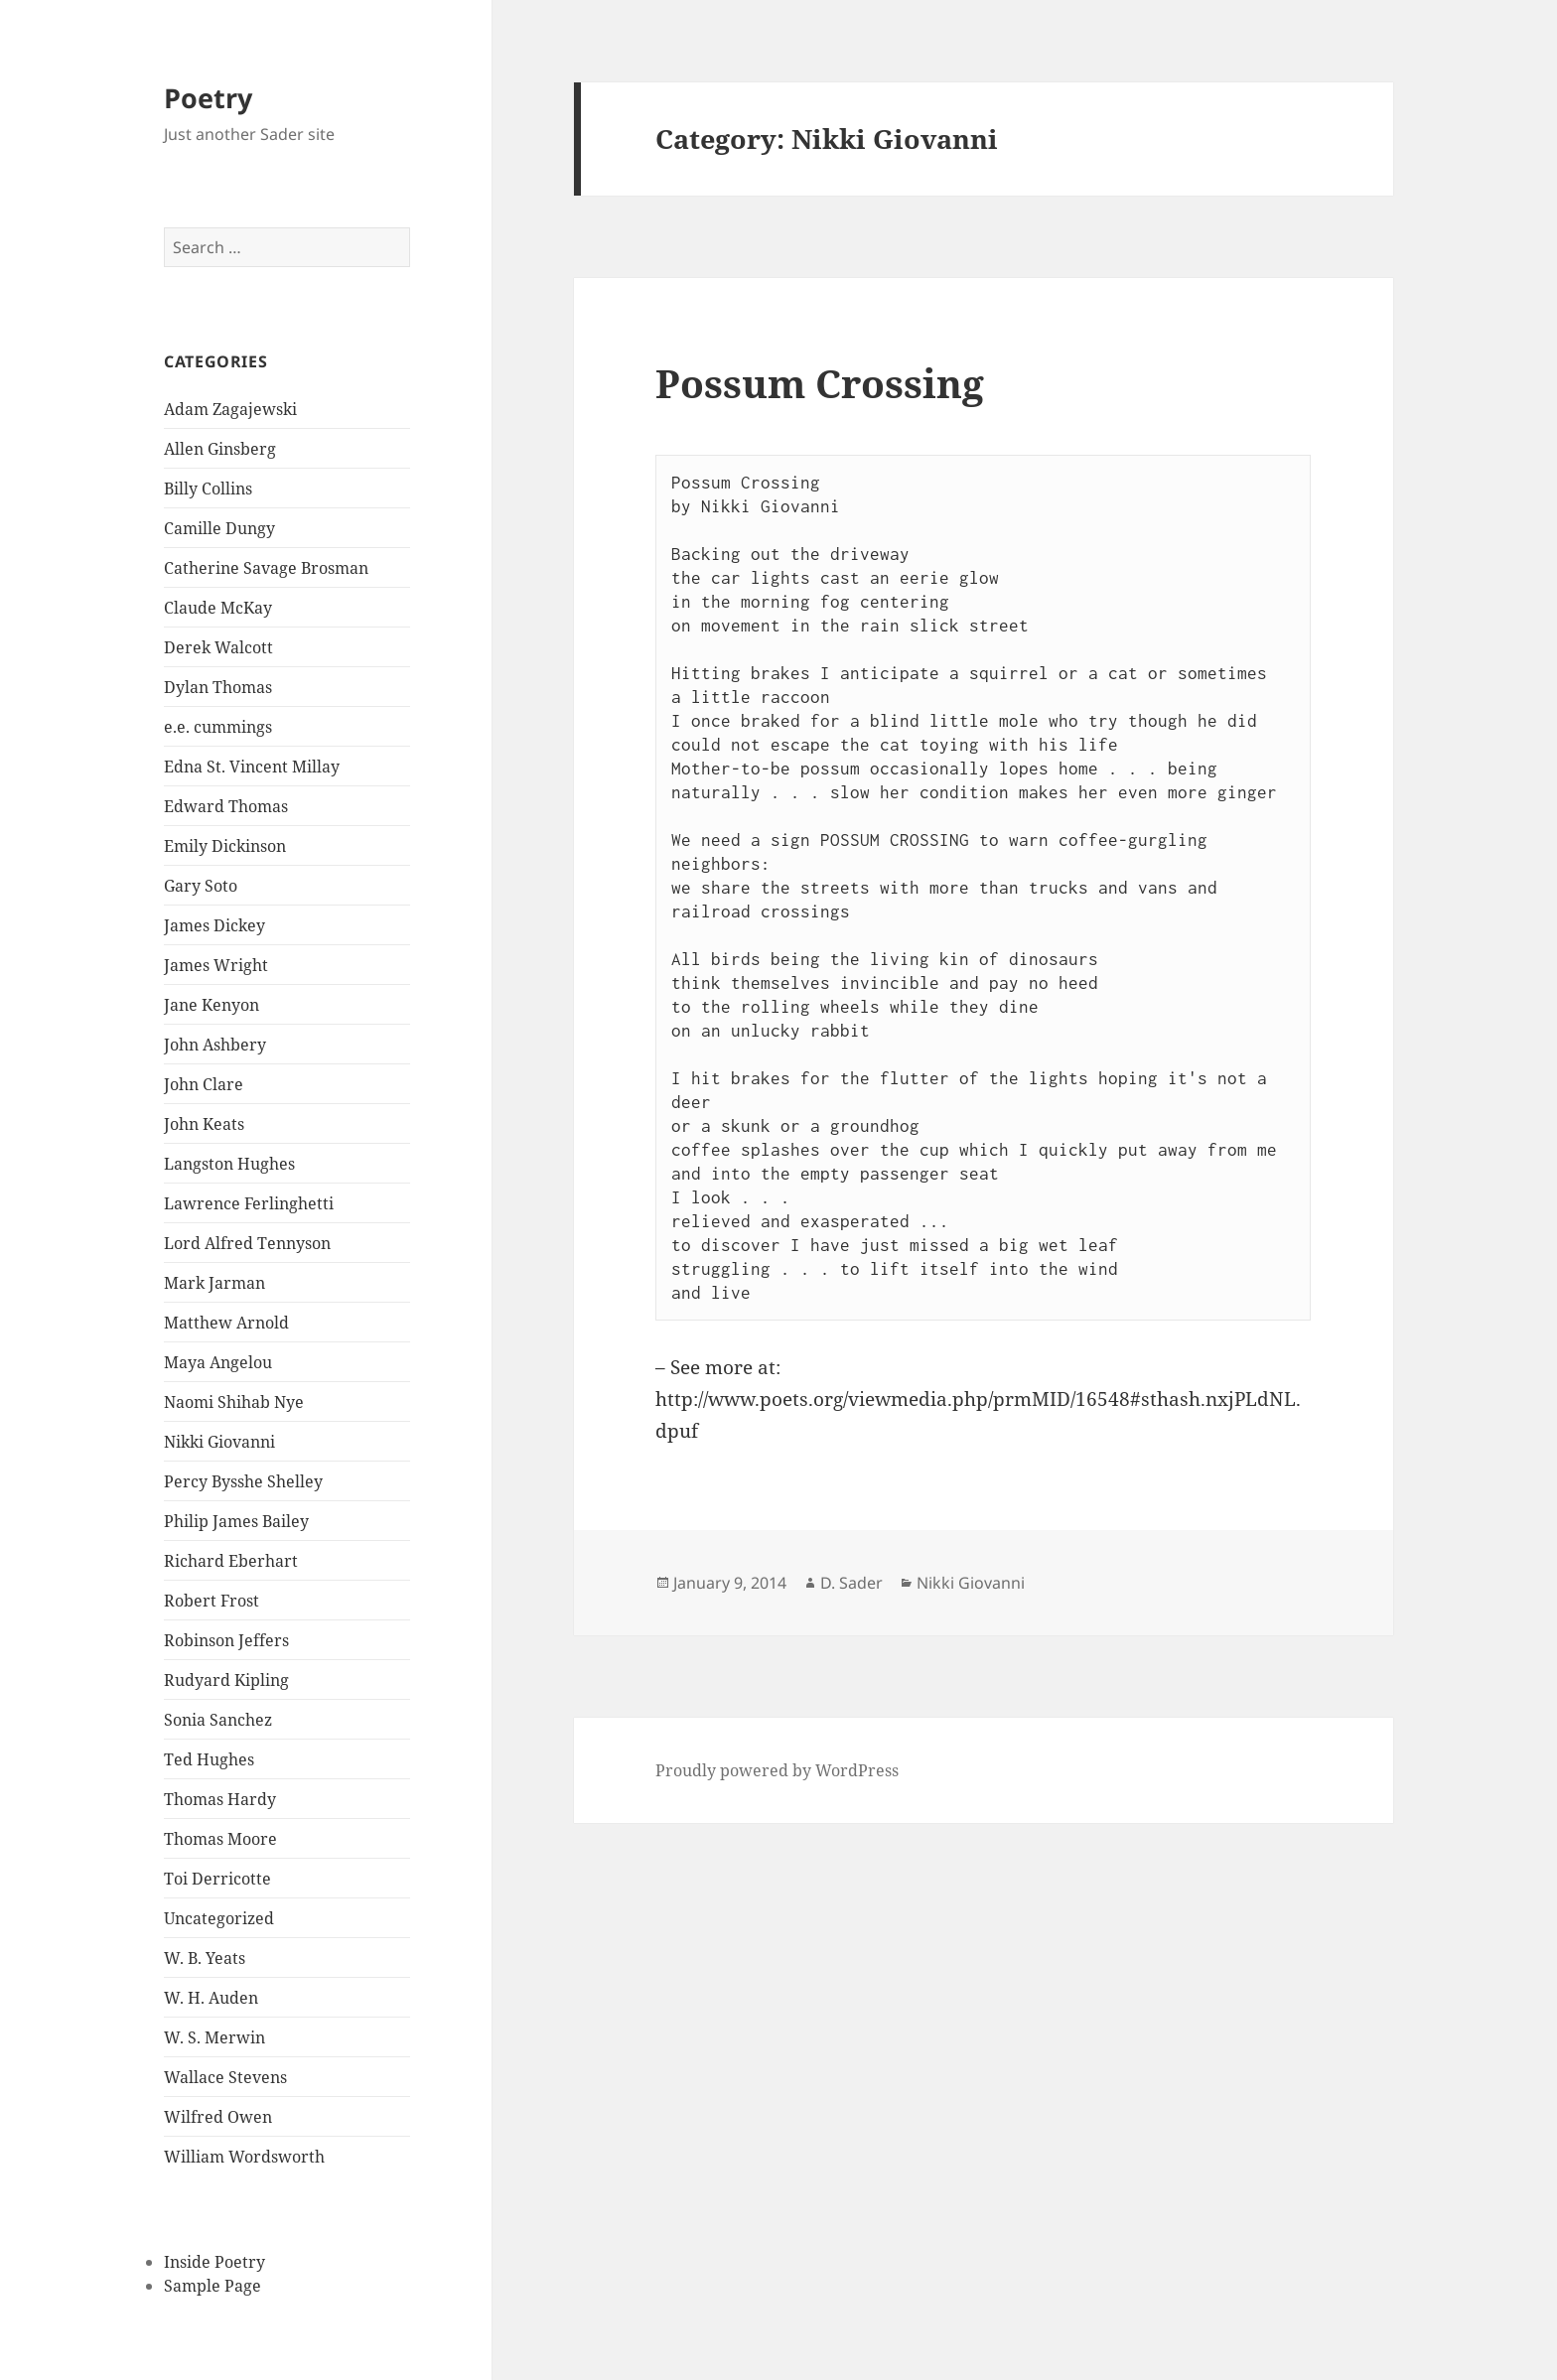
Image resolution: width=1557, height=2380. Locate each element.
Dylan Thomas (218, 687)
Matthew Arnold (226, 1322)
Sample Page (212, 2286)
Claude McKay (218, 608)
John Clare (203, 1084)
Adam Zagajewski (230, 409)
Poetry (208, 97)
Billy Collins (208, 488)
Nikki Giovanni (219, 1442)
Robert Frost (211, 1600)
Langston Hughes (229, 1164)
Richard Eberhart (231, 1561)
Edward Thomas (226, 806)
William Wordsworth (244, 2157)
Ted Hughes (209, 1759)
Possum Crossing (819, 382)
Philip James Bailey (236, 1521)
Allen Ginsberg (220, 449)
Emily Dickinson (225, 846)
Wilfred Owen (218, 2117)
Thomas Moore (220, 1839)
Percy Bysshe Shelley (243, 1481)
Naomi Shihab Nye (234, 1402)
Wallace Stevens (225, 2077)
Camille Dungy (219, 528)
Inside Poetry (214, 2262)
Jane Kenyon (211, 1005)
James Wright (216, 965)
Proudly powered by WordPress (777, 1770)
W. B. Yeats (204, 1958)
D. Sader (851, 1583)
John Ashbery (215, 1044)
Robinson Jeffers (226, 1640)
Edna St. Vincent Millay (252, 766)
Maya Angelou (218, 1362)
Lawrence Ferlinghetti (249, 1203)
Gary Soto (200, 886)
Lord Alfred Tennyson (247, 1243)
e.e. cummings (218, 727)
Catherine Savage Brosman (266, 568)
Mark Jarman (214, 1283)
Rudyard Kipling (226, 1680)
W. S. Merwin (214, 2037)
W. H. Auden (211, 1998)
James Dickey (214, 925)
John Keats (204, 1124)
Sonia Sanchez (218, 1720)
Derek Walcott (218, 647)
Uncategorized (219, 1918)
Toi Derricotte (217, 1879)
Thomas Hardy (220, 1799)
